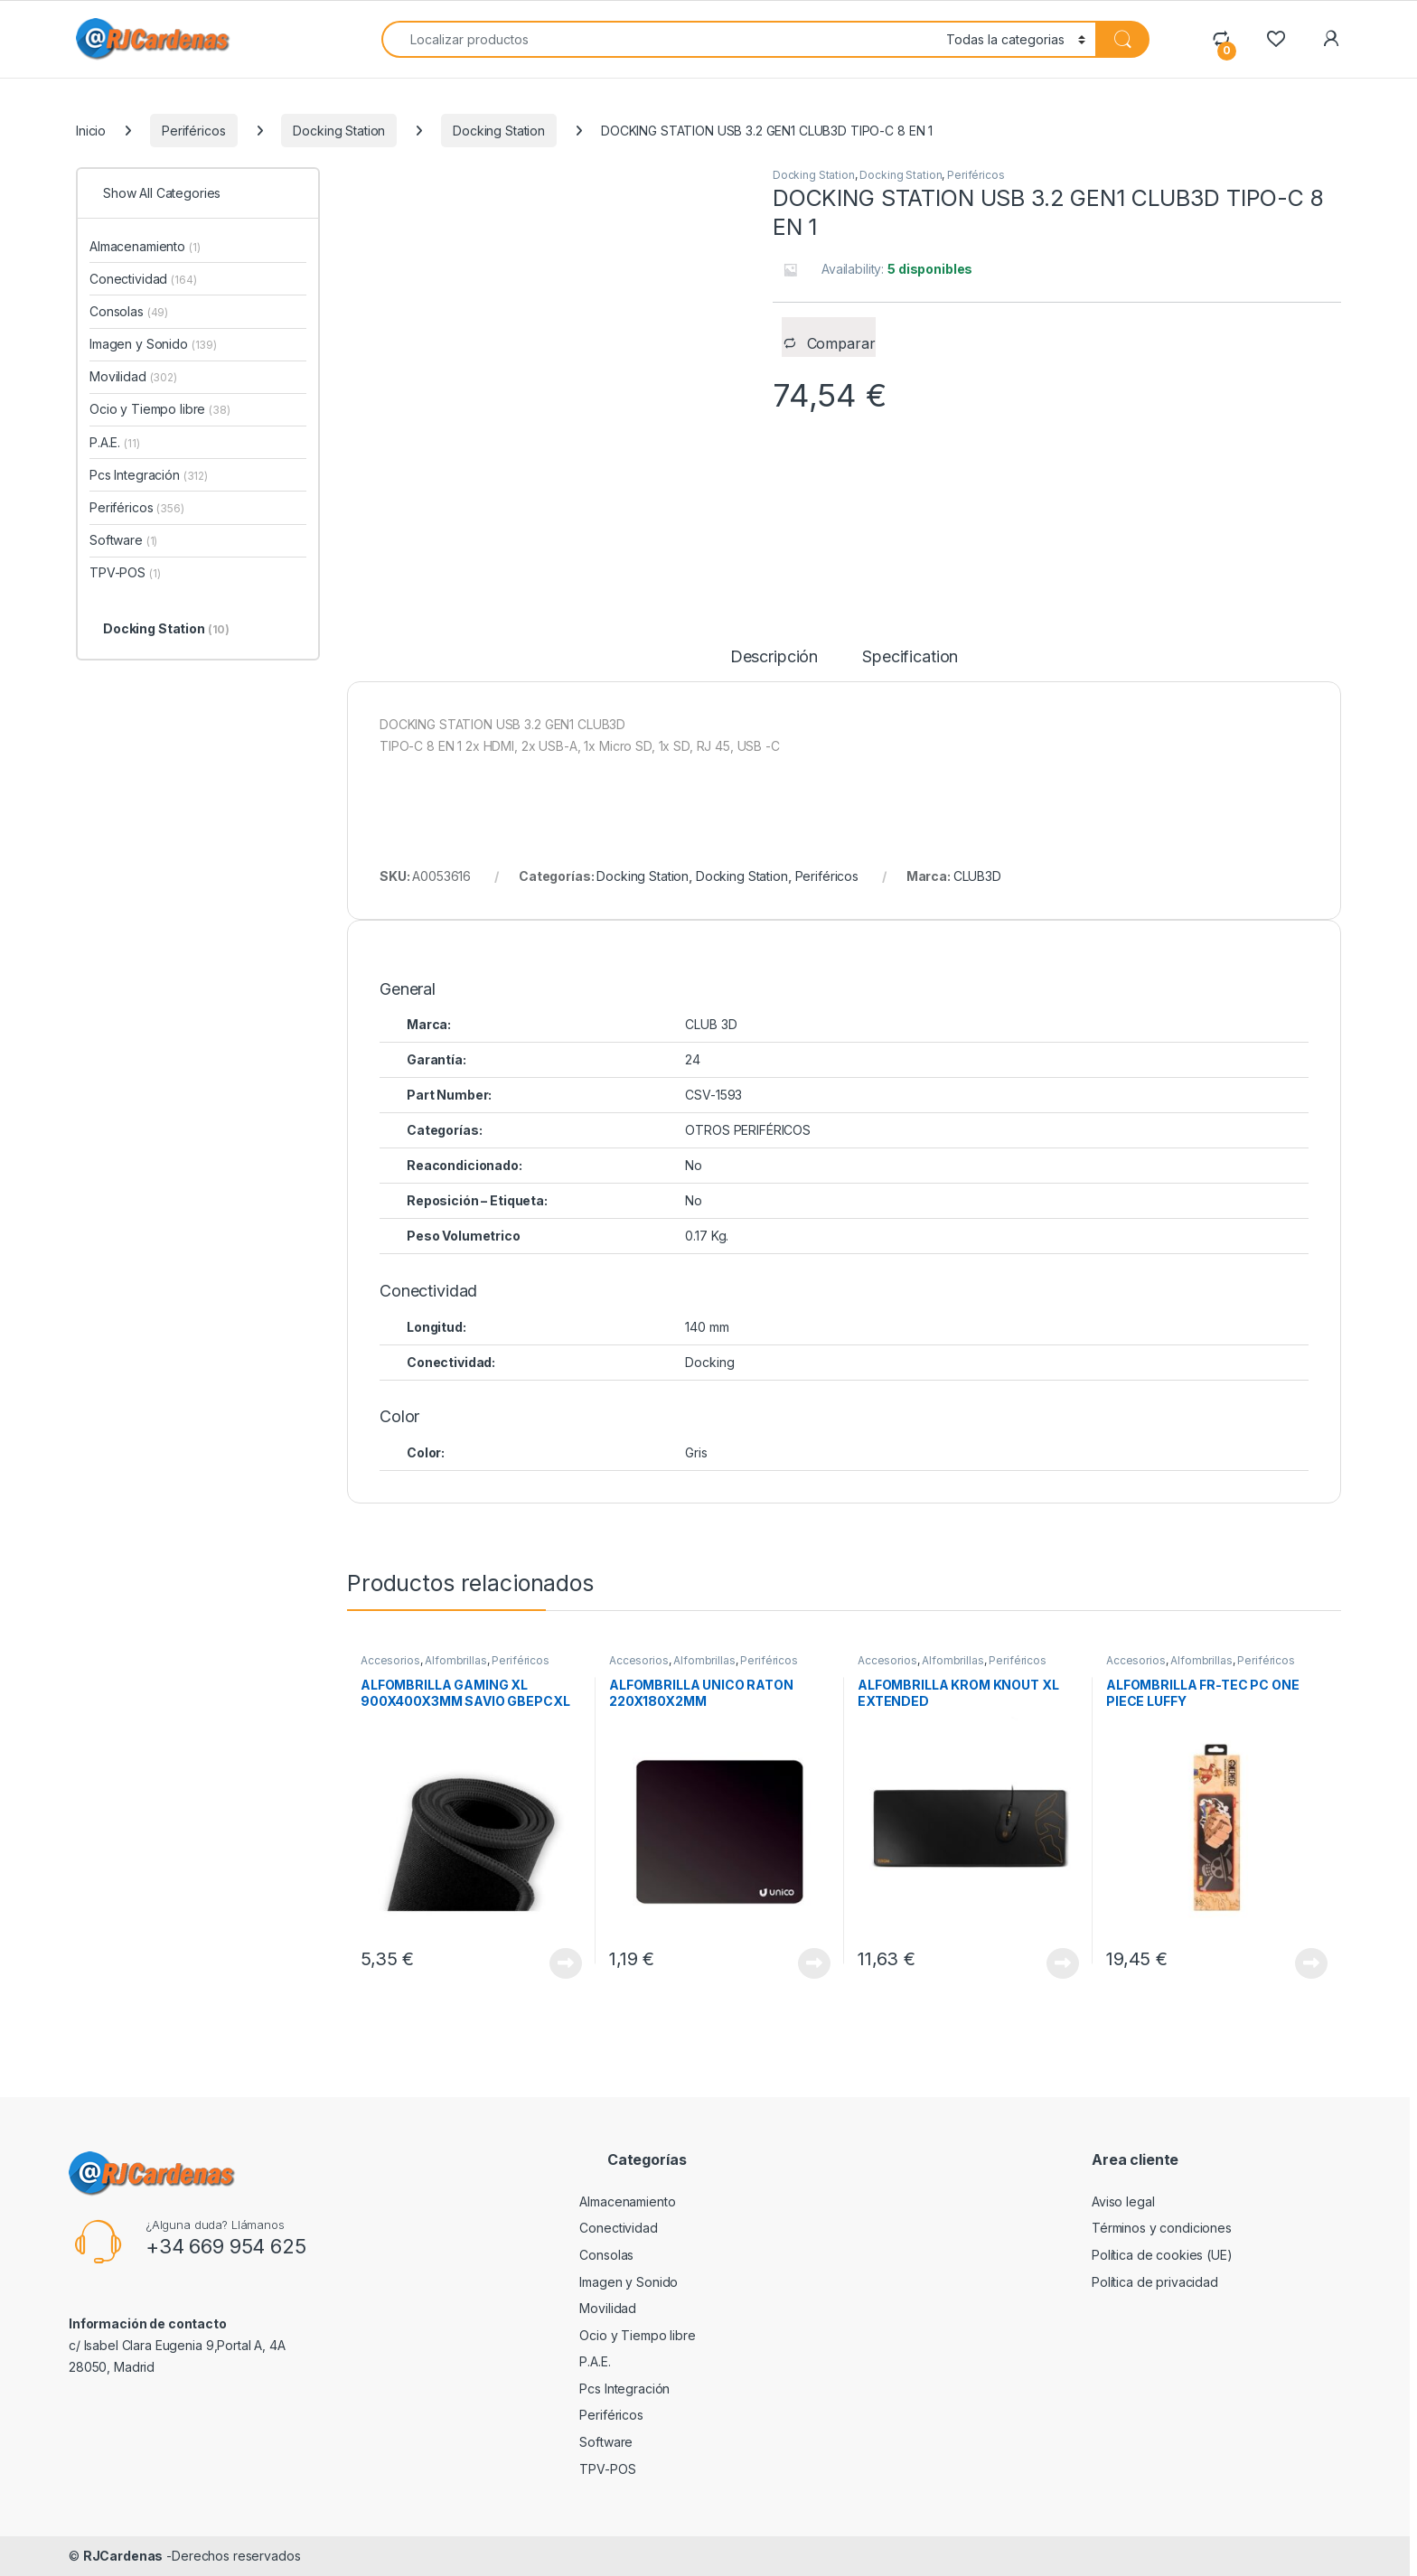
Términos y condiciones (1162, 2227)
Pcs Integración (148, 474)
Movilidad (133, 376)
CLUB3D (977, 876)
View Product (565, 1963)
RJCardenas (123, 2555)
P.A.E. (114, 442)
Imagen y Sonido (153, 343)
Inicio (91, 130)
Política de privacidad (1155, 2282)
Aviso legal (1123, 2201)
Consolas (128, 311)
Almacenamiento (145, 246)
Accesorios (390, 1660)
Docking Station (339, 130)
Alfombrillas (455, 1660)
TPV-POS (124, 572)
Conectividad (143, 278)
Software (123, 540)
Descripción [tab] (774, 657)
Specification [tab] (910, 657)
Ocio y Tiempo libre (159, 409)
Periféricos (193, 130)
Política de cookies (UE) (1162, 2254)
